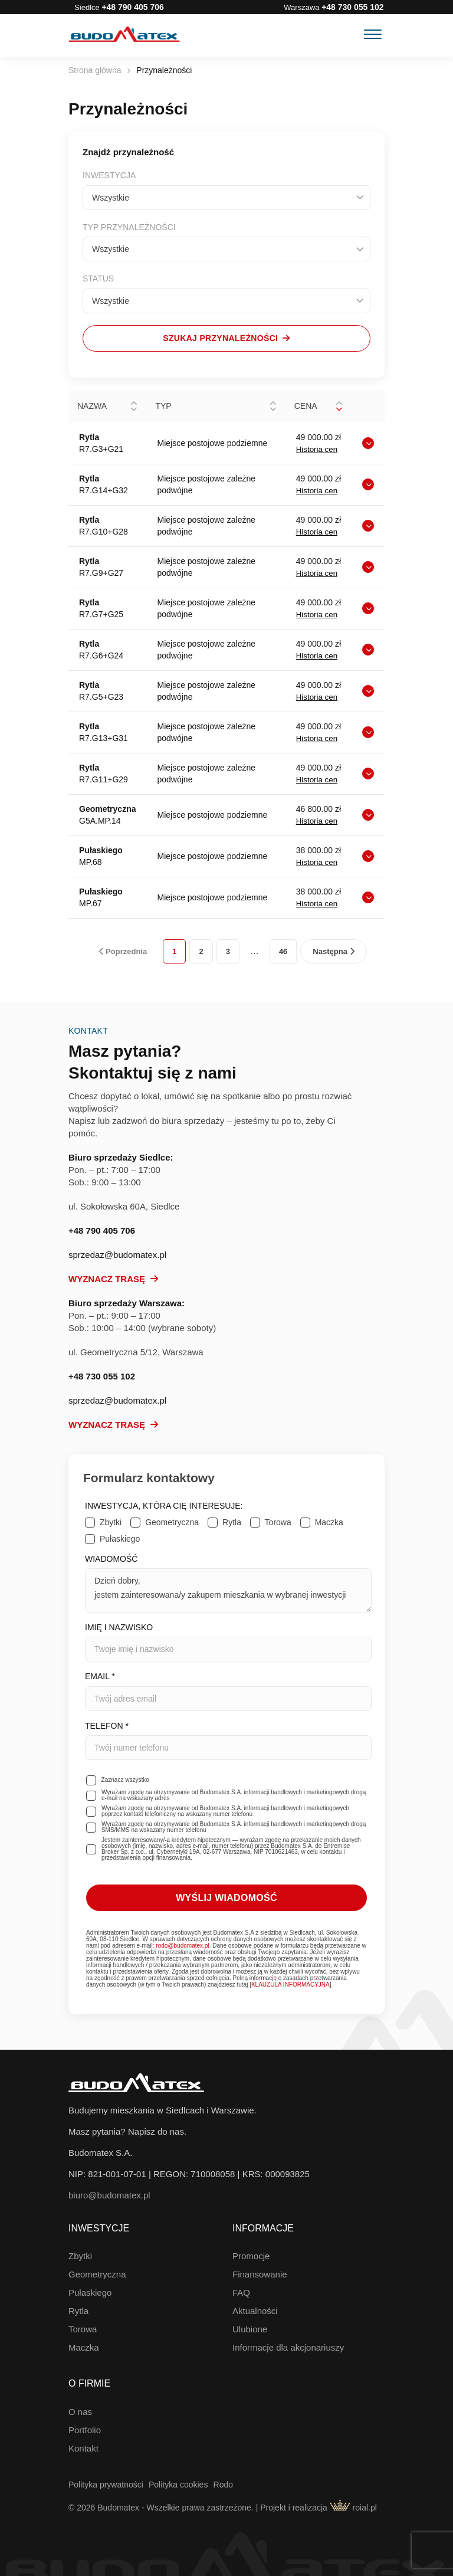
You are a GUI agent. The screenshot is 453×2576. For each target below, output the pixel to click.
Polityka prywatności (105, 2484)
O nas (80, 2412)
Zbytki (80, 2256)
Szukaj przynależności (226, 338)
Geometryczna (97, 2274)
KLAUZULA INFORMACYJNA (290, 1984)
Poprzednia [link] (123, 951)
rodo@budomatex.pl (182, 1945)
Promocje (251, 2256)
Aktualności (255, 2311)
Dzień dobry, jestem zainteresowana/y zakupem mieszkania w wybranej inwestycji (228, 1590)
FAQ (241, 2292)
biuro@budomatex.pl (109, 2195)
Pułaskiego (89, 2292)
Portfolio (84, 2430)
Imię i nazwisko (228, 1642)
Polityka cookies (178, 2484)
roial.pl (353, 2507)
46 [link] (283, 951)
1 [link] (174, 951)
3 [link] (228, 951)
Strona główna (95, 70)
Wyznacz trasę (113, 1279)
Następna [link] (333, 951)
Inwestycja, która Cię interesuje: (164, 1505)
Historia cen (316, 449)
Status (98, 278)
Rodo (223, 2484)
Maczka (83, 2347)
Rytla (78, 2311)
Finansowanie (259, 2274)
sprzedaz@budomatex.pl (117, 1255)
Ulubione (249, 2329)
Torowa (82, 2329)
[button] (133, 406)
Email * (228, 1691)
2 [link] (201, 951)
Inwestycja (109, 175)
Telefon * (228, 1740)
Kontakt (83, 2448)
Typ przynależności (129, 227)
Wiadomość (228, 1583)
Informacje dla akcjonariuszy (288, 2347)
